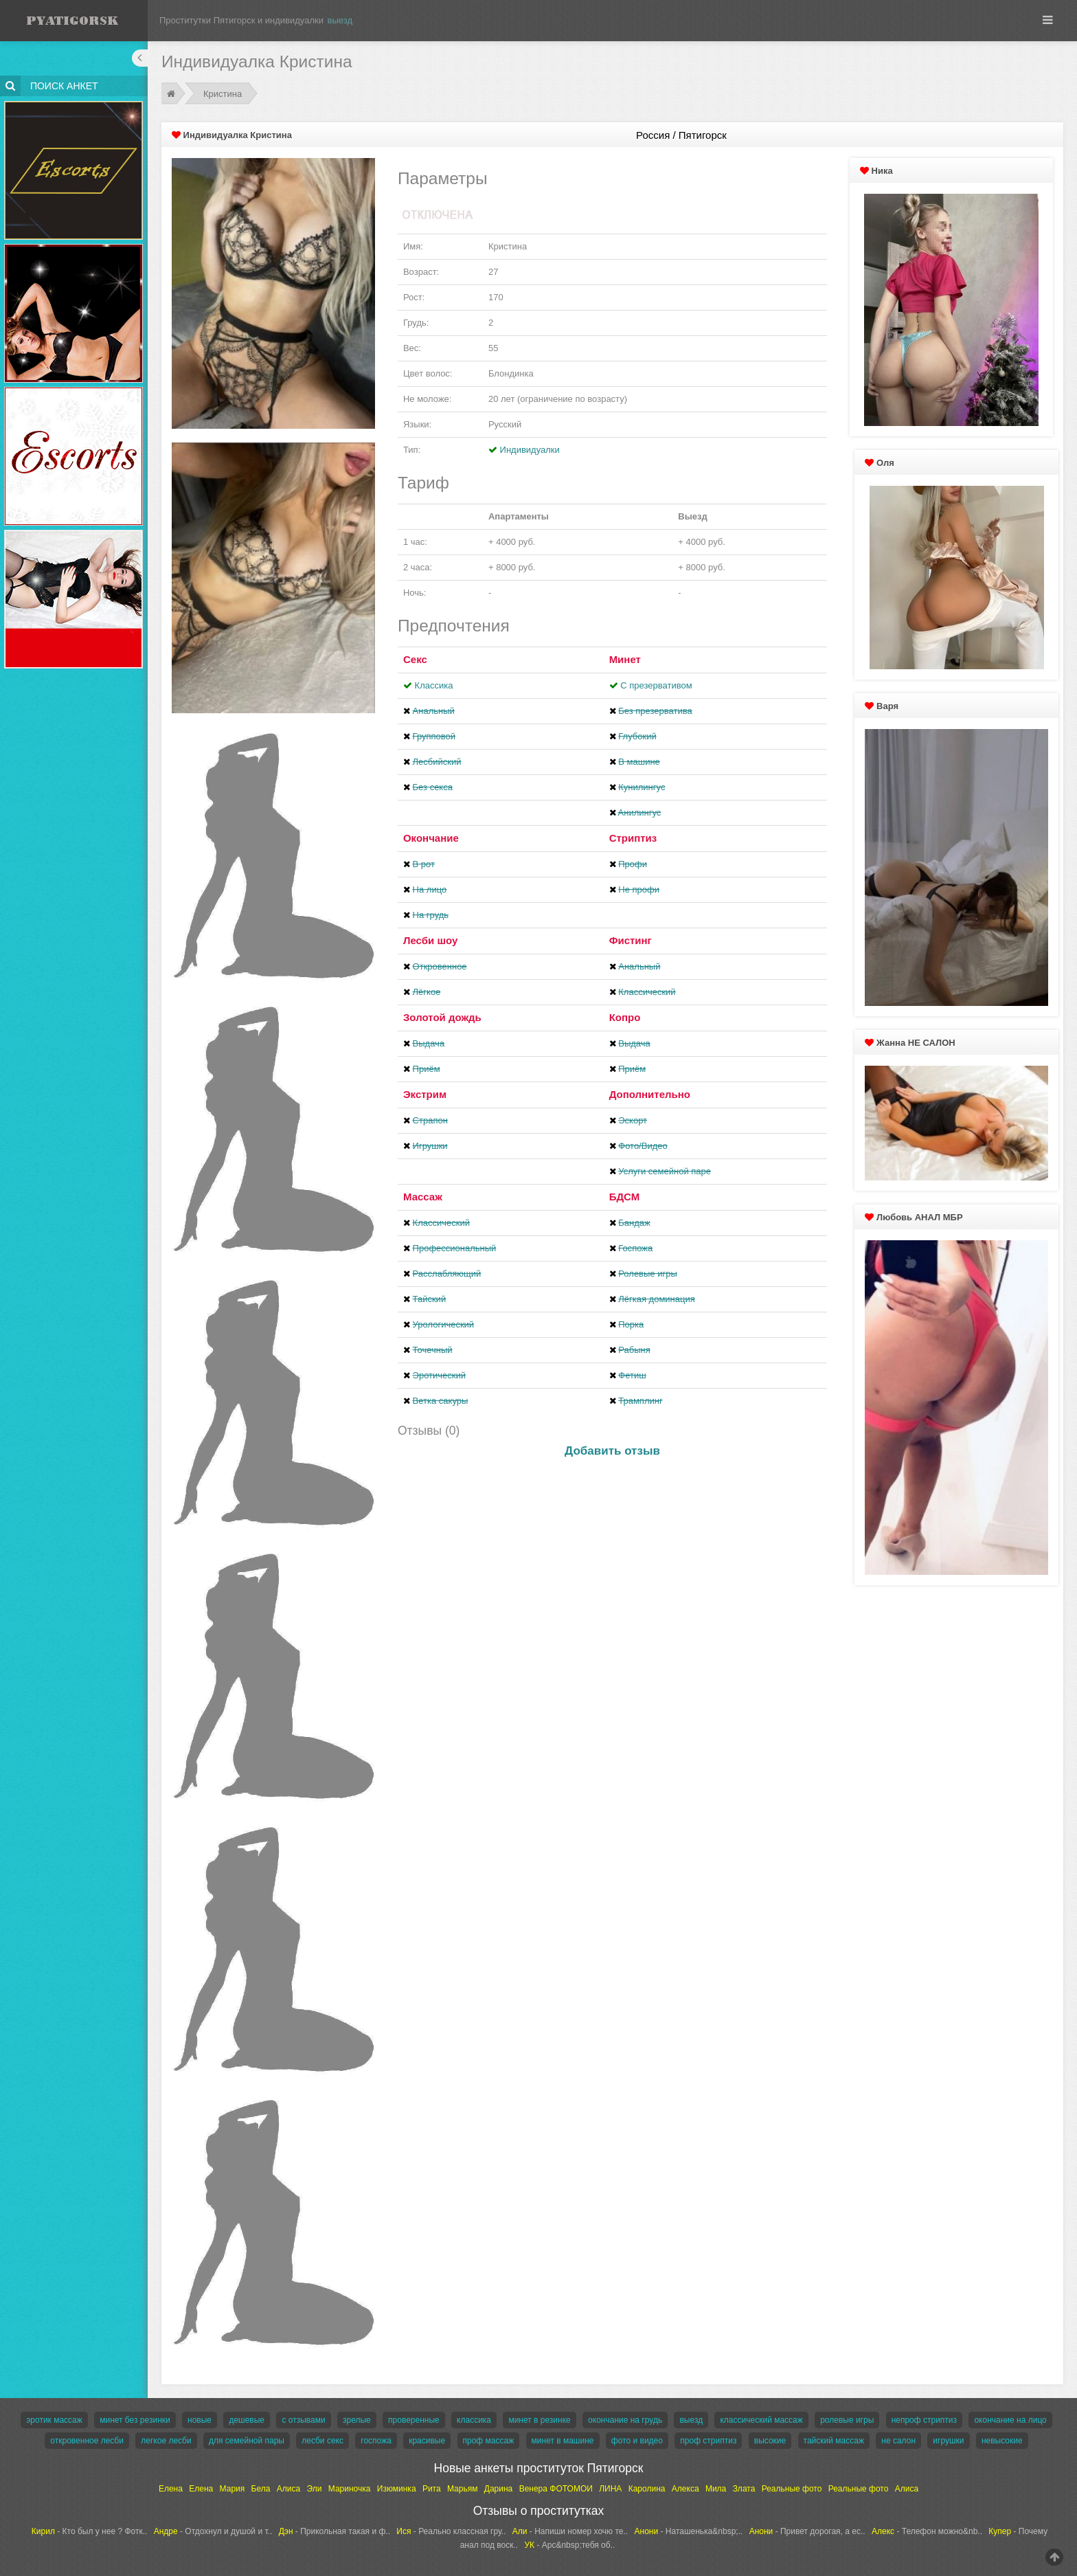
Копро (625, 1017)
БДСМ (624, 1196)
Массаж (422, 1196)
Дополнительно (649, 1094)
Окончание (431, 838)
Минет (625, 659)
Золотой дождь (442, 1017)
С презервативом (656, 685)
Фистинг (630, 940)
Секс (415, 659)
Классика (434, 685)
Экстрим (424, 1094)
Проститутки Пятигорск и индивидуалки (241, 20)
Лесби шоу (430, 940)
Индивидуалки (530, 450)
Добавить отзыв (612, 1450)
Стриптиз (633, 838)
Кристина (222, 94)
